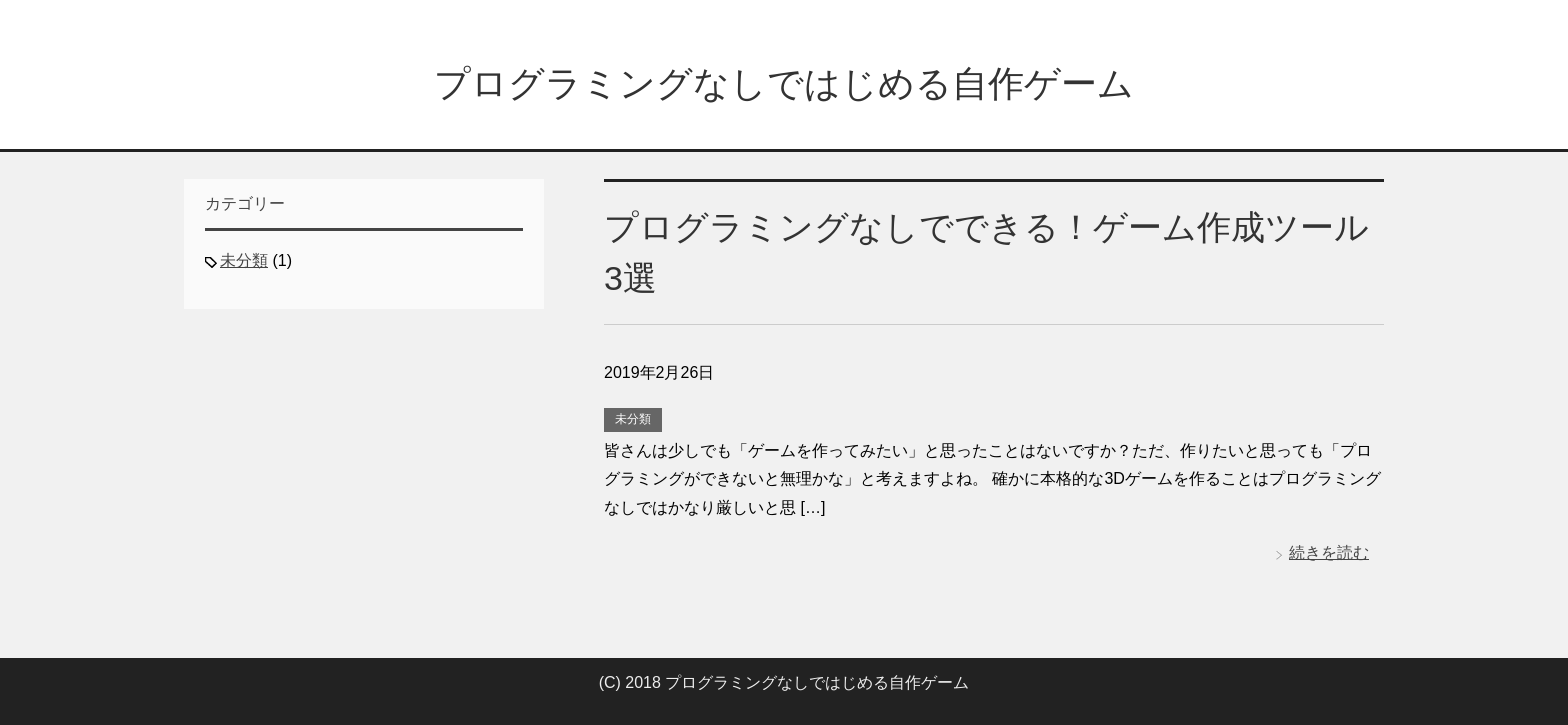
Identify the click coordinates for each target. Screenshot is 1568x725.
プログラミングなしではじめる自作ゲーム (784, 83)
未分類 (633, 419)
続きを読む (1329, 552)
